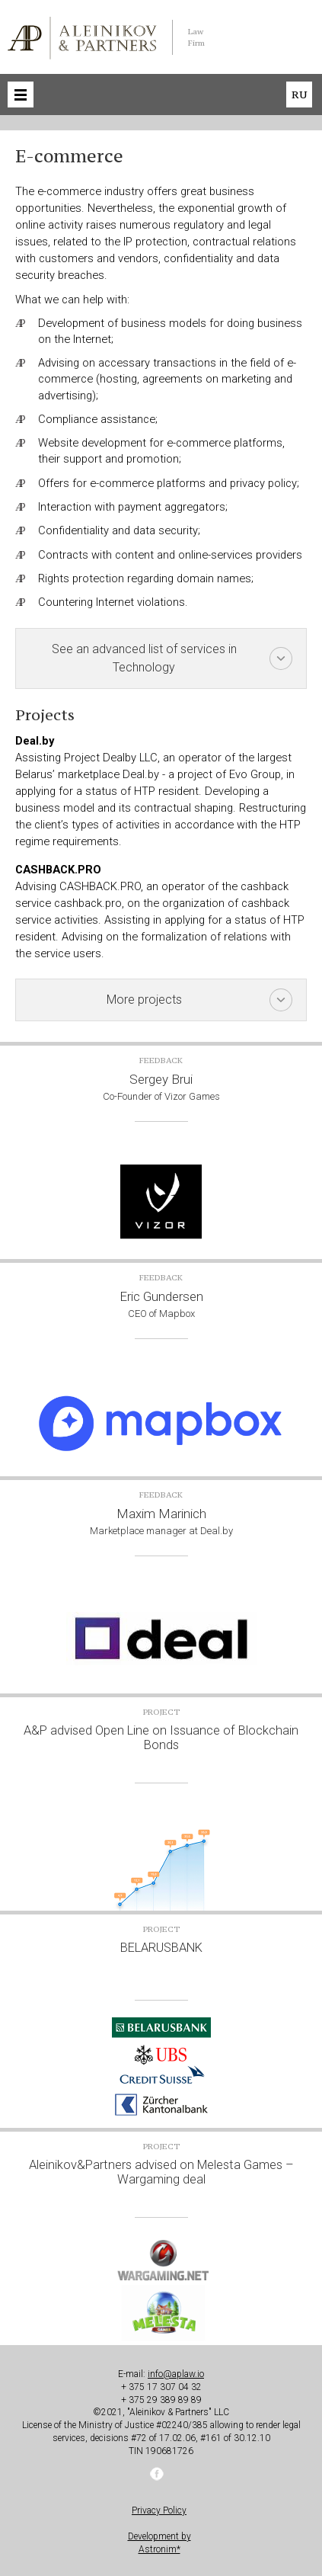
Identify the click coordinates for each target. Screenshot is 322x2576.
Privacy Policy (159, 2510)
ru (299, 94)
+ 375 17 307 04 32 (161, 2387)
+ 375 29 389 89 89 (161, 2400)
